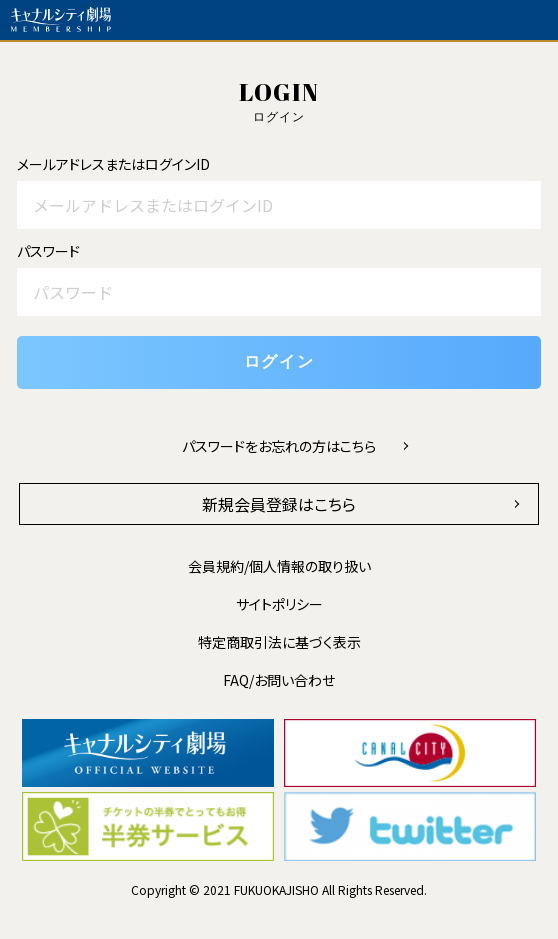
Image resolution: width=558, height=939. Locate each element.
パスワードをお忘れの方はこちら (279, 446)
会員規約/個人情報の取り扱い (279, 566)
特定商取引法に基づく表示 (279, 642)
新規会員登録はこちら (279, 504)
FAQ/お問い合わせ (279, 680)
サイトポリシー (279, 604)
